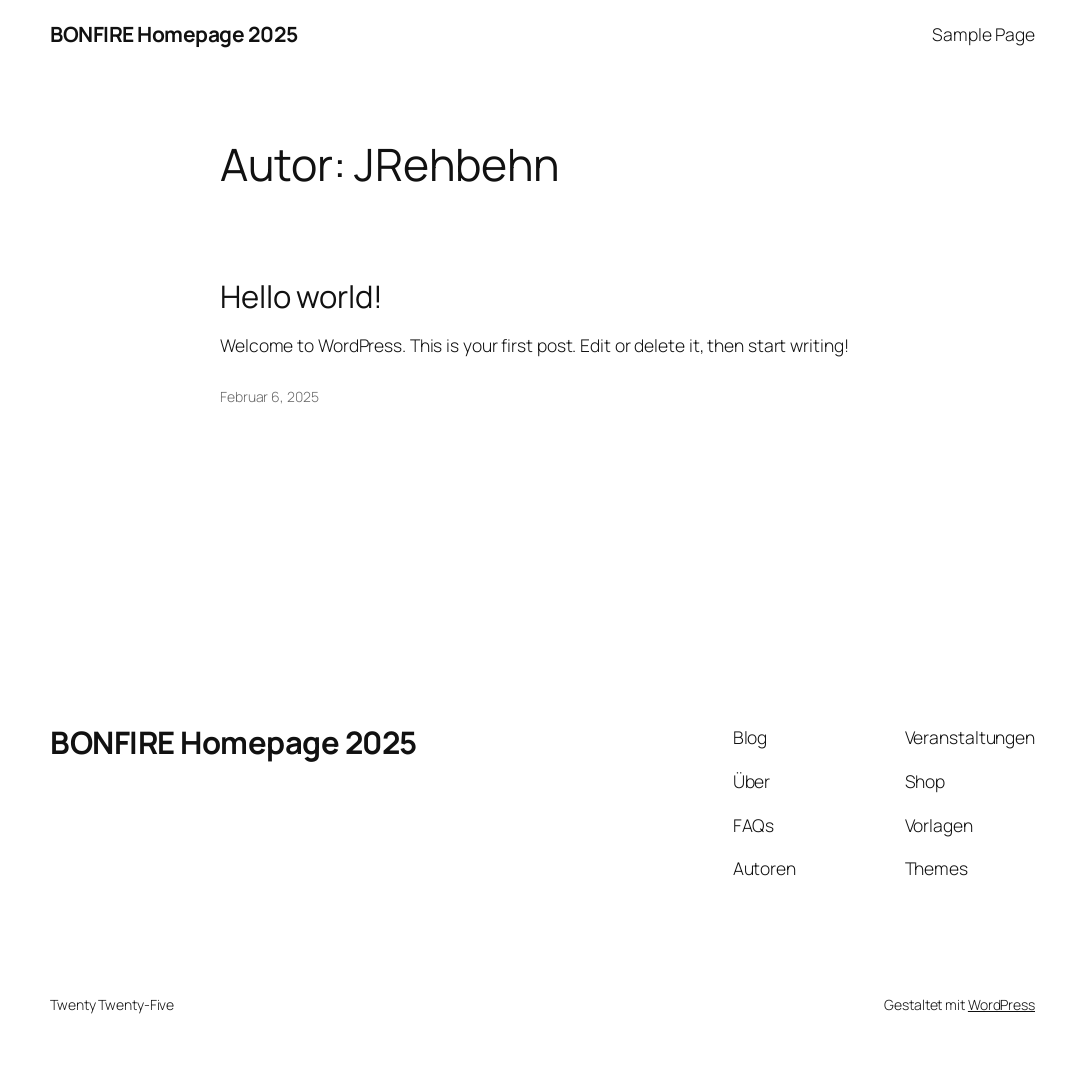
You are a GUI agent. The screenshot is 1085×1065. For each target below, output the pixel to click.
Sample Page (983, 34)
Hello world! (301, 296)
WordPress (1001, 1004)
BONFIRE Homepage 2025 (174, 34)
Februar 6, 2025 (269, 396)
